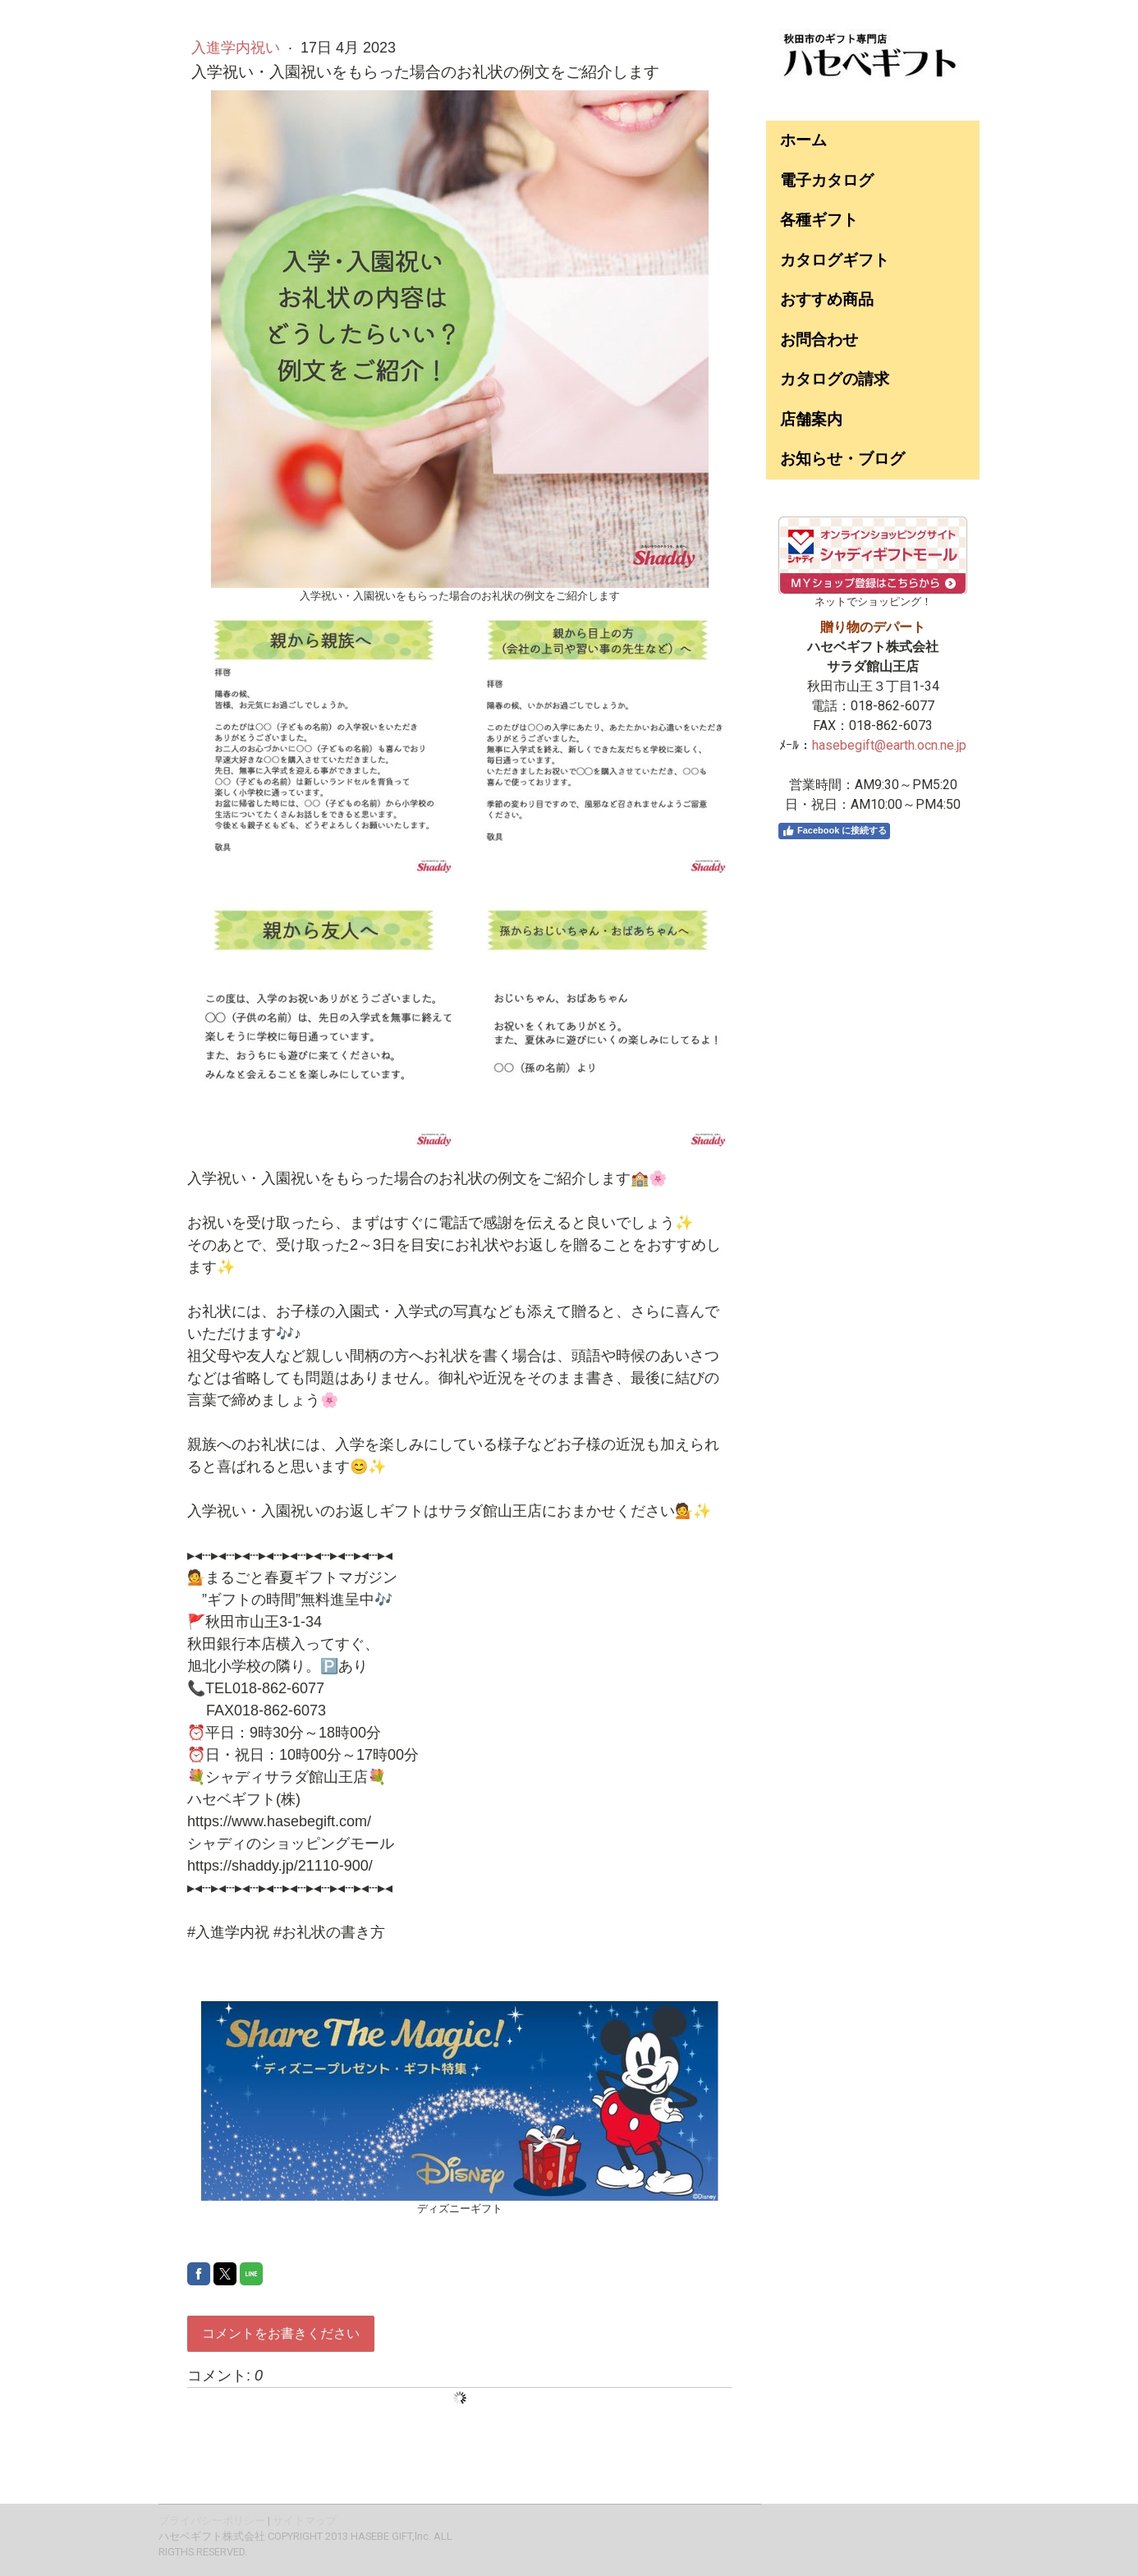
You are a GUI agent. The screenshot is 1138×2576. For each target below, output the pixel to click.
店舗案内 (811, 419)
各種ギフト (819, 219)
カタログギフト (834, 259)
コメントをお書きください (281, 2333)
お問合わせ (819, 339)
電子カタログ (827, 180)
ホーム (803, 140)
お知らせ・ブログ (842, 458)
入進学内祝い (237, 47)
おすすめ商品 (827, 299)
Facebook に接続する (834, 831)
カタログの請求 (834, 379)
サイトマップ (305, 2520)
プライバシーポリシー (211, 2520)
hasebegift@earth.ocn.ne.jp (889, 745)
